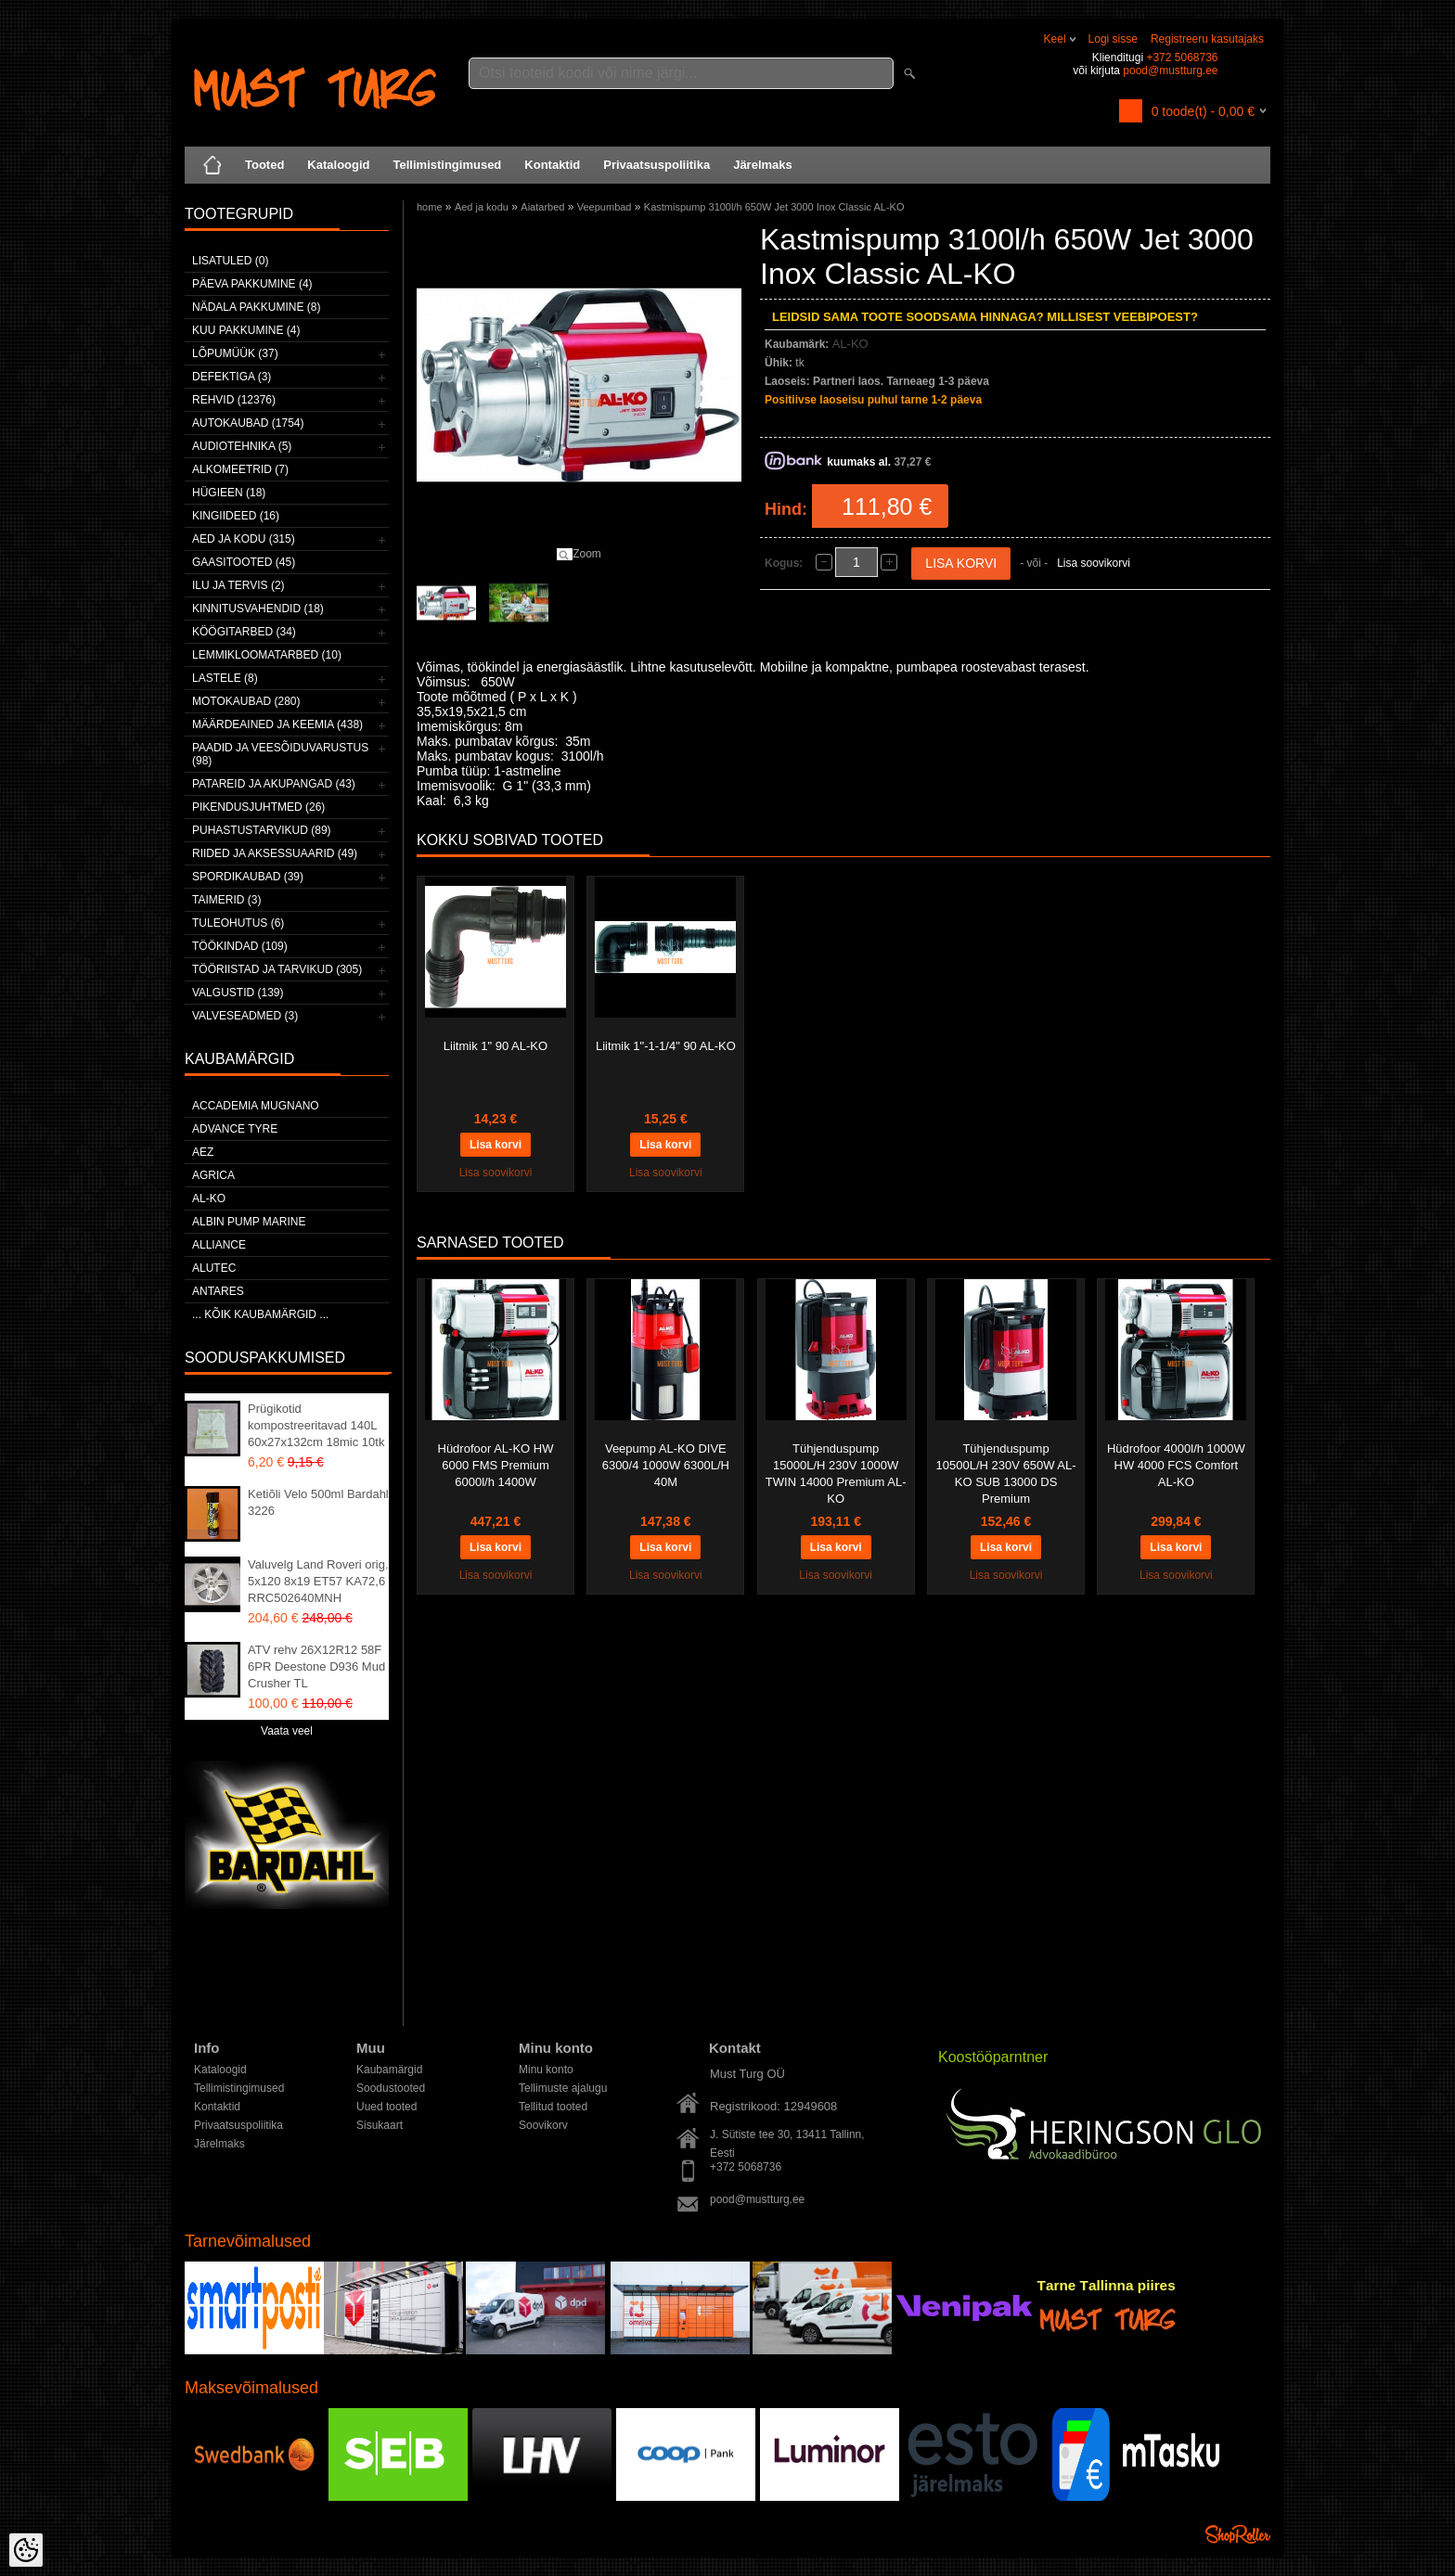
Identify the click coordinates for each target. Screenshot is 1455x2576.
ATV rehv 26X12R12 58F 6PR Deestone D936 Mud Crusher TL (316, 1666)
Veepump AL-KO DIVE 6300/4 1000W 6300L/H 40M (665, 1465)
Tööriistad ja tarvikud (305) (277, 969)
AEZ (202, 1152)
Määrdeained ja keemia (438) (277, 724)
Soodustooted (390, 2088)
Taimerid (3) (226, 899)
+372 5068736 (1181, 57)
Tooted (264, 165)
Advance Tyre (234, 1128)
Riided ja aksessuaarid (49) (274, 853)
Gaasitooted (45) (243, 562)
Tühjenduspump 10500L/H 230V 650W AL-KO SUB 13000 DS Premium (1006, 1474)
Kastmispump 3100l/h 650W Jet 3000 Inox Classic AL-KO (774, 206)
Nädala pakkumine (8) (256, 307)
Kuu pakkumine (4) (246, 330)
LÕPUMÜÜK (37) (235, 353)
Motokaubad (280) (246, 701)
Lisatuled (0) (230, 260)
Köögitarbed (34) (244, 631)
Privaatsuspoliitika (656, 165)
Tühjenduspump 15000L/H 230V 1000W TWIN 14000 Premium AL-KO (836, 1474)
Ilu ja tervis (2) (238, 585)
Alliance (219, 1244)
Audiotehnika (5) (241, 446)
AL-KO (208, 1198)
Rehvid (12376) (234, 399)
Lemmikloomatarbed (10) (266, 654)
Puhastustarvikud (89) (261, 830)
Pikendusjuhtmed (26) (258, 807)
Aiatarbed (542, 206)
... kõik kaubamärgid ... (260, 1314)
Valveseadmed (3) (245, 1015)
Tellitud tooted (553, 2106)
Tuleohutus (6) (238, 922)
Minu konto (546, 2069)
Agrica (213, 1175)
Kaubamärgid (389, 2069)
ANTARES (218, 1291)
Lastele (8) (225, 678)
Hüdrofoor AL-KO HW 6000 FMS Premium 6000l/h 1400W (496, 1465)
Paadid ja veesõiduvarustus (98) (280, 754)
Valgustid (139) (237, 992)
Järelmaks (762, 165)
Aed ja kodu (482, 206)
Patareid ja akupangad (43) (273, 783)
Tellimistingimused (447, 165)
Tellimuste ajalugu (563, 2088)
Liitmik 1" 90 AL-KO (495, 1046)
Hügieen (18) (228, 492)
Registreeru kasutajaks (1207, 38)
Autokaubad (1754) (248, 423)
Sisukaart (379, 2125)
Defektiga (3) (231, 376)
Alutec (214, 1268)
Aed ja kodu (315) (243, 538)
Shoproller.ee (1237, 2534)
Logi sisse (1113, 38)
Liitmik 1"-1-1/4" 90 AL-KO (666, 1046)
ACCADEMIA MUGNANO (255, 1105)
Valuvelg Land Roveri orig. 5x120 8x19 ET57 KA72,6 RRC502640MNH (318, 1581)
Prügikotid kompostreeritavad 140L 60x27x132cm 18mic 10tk (316, 1425)
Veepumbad (604, 206)
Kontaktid (552, 165)
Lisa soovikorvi (1093, 563)
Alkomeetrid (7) (240, 469)
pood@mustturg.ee (1170, 70)
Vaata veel (287, 1730)
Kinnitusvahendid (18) (258, 608)
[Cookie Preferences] (26, 2550)
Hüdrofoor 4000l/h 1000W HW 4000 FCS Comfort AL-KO (1176, 1465)
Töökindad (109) (240, 946)
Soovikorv (543, 2125)
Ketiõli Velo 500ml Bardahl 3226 (318, 1502)
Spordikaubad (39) (247, 876)
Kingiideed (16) (235, 515)
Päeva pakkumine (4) (252, 283)
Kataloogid (338, 165)
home (430, 206)
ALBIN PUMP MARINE (248, 1221)
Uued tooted (386, 2106)
